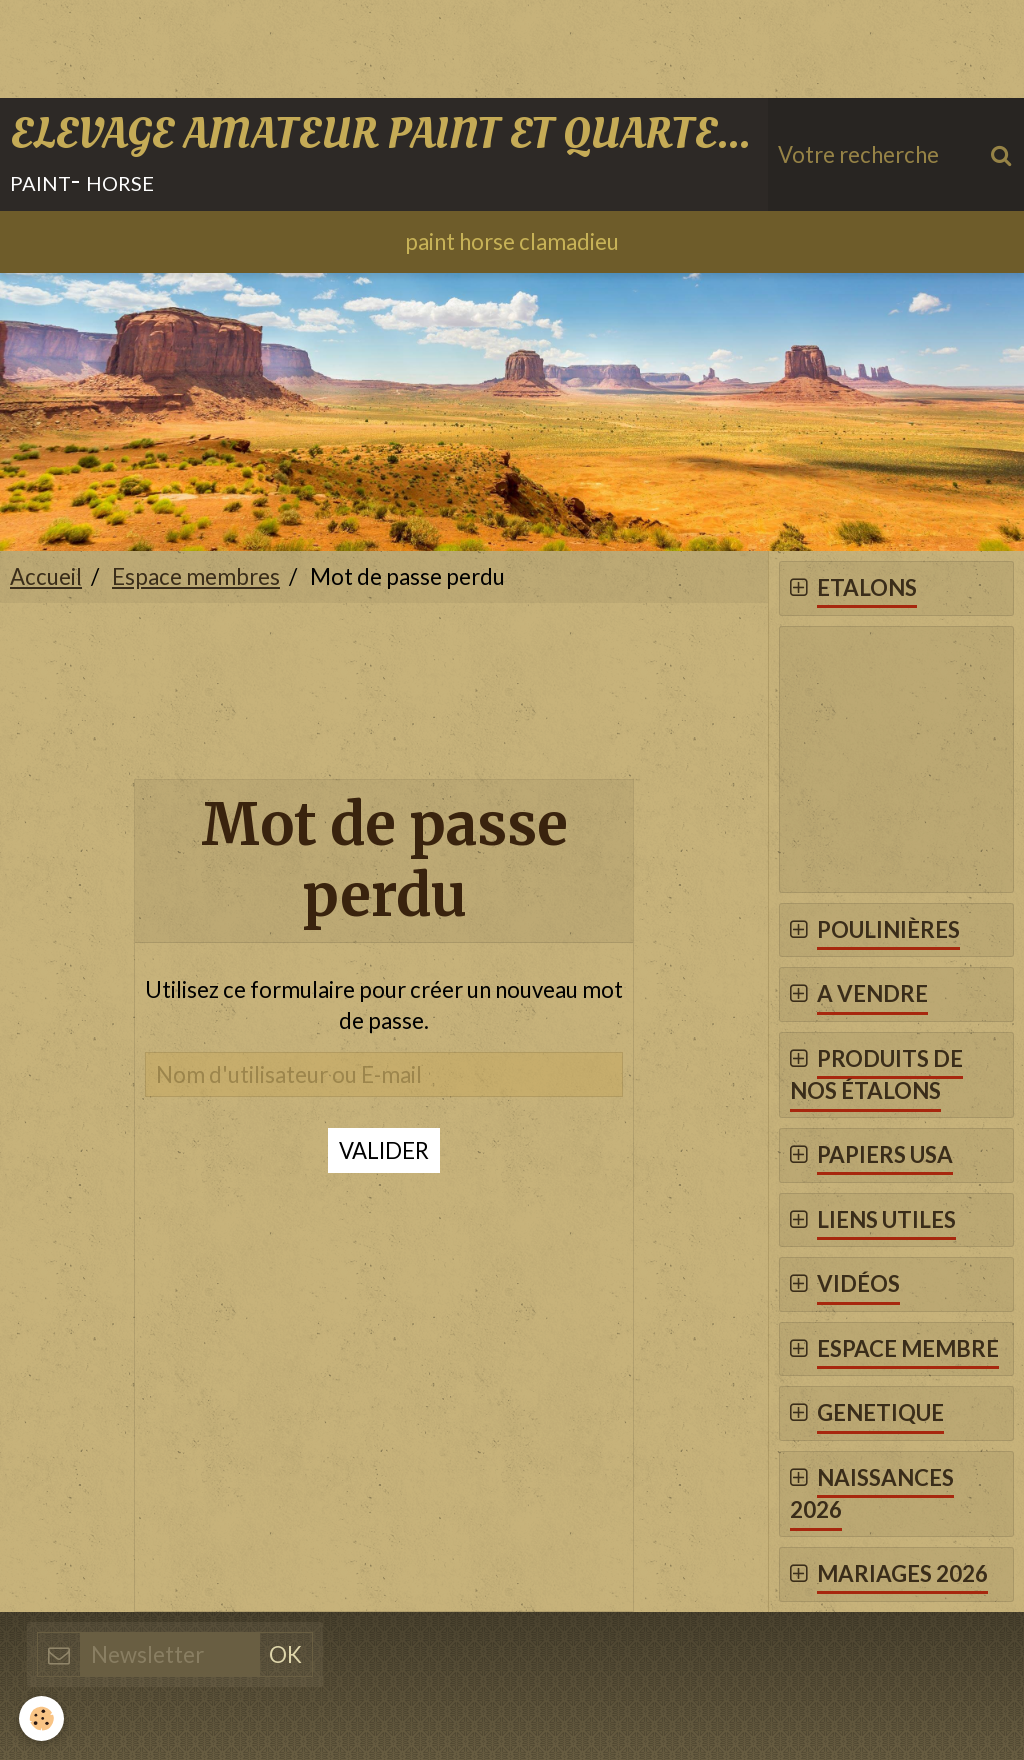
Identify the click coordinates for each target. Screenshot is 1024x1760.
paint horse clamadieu (512, 242)
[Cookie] (42, 1718)
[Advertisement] (364, 45)
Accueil (46, 577)
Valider (384, 1151)
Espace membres (196, 577)
